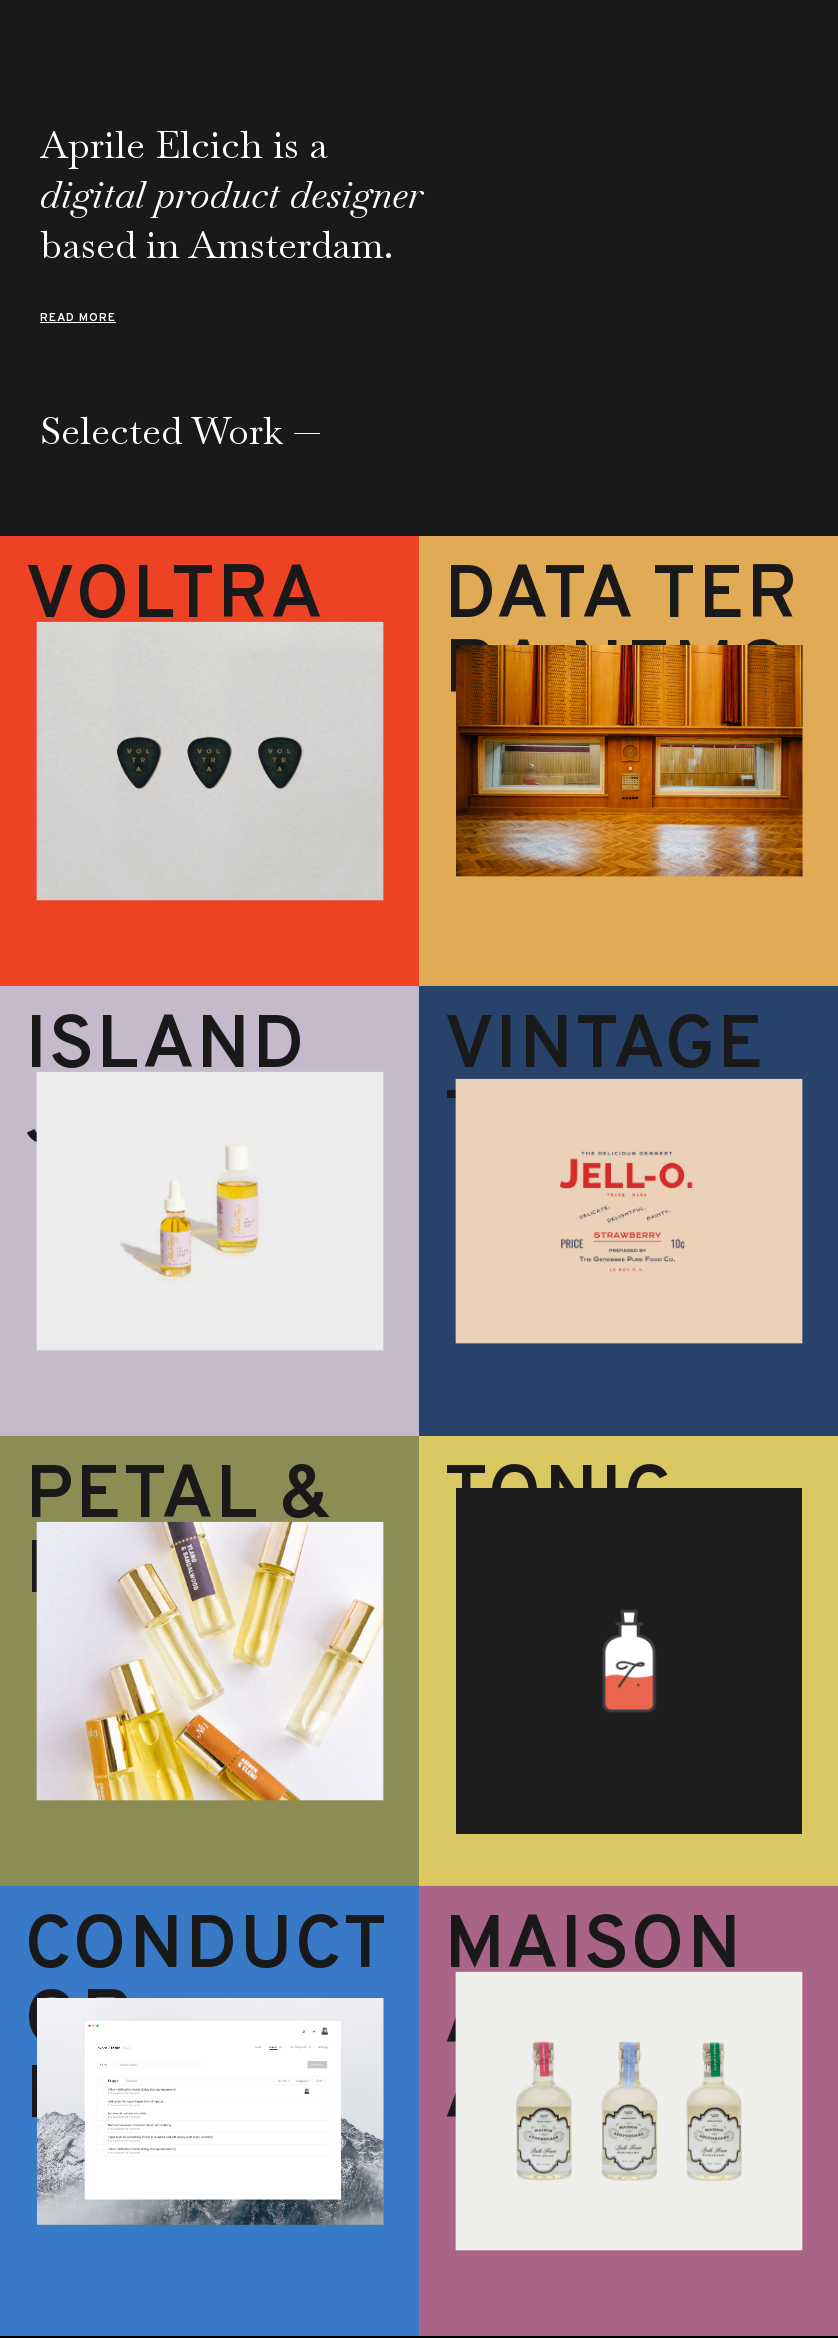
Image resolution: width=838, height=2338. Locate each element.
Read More (78, 318)
